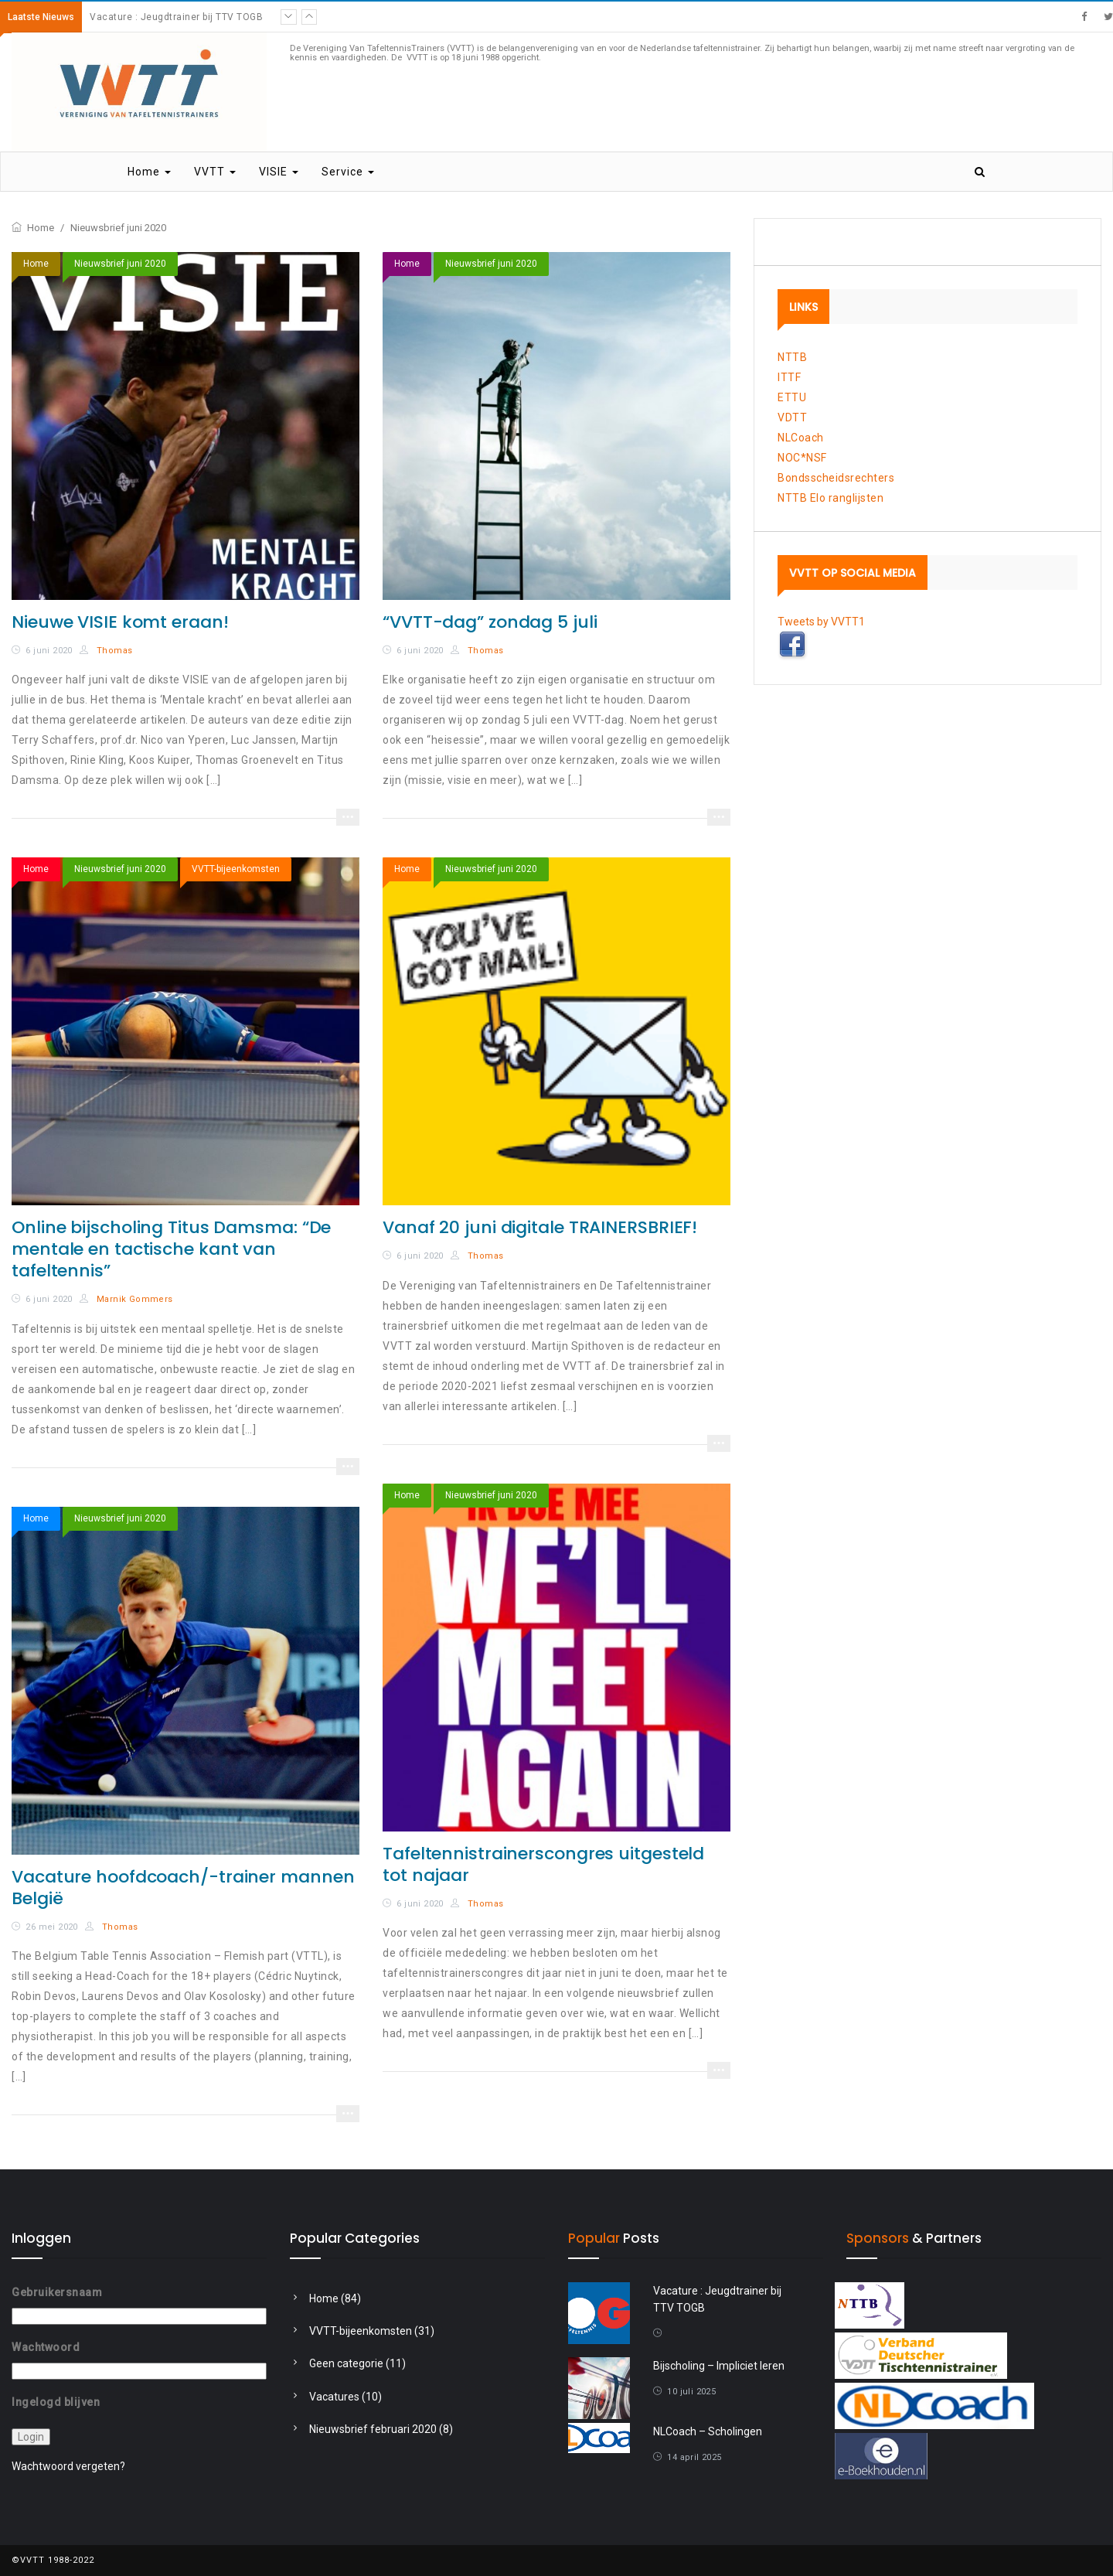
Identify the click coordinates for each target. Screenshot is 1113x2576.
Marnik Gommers (126, 1299)
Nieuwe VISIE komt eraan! (120, 622)
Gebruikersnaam (57, 2292)
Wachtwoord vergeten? (68, 2466)
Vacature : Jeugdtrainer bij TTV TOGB (176, 17)
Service (348, 171)
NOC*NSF (802, 457)
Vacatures (334, 2396)
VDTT (792, 417)
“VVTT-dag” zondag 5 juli (490, 622)
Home (149, 171)
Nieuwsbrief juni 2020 (120, 263)
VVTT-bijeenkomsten (236, 869)
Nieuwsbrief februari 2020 (373, 2429)
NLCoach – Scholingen (707, 2431)
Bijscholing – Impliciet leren (719, 2366)
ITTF (789, 377)
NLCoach (801, 437)
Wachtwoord (46, 2347)
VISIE (278, 171)
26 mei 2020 (51, 1927)
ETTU (792, 397)
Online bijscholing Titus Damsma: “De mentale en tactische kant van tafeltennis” (171, 1249)
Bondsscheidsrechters (836, 478)
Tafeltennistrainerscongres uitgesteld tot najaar (543, 1864)
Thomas (106, 651)
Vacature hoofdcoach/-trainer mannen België (183, 1887)
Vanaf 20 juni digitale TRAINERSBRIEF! (540, 1227)
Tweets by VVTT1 (821, 621)
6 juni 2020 (49, 651)
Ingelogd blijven (56, 2401)
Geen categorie (346, 2363)
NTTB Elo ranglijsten (830, 498)
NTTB (792, 357)
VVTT (215, 171)
